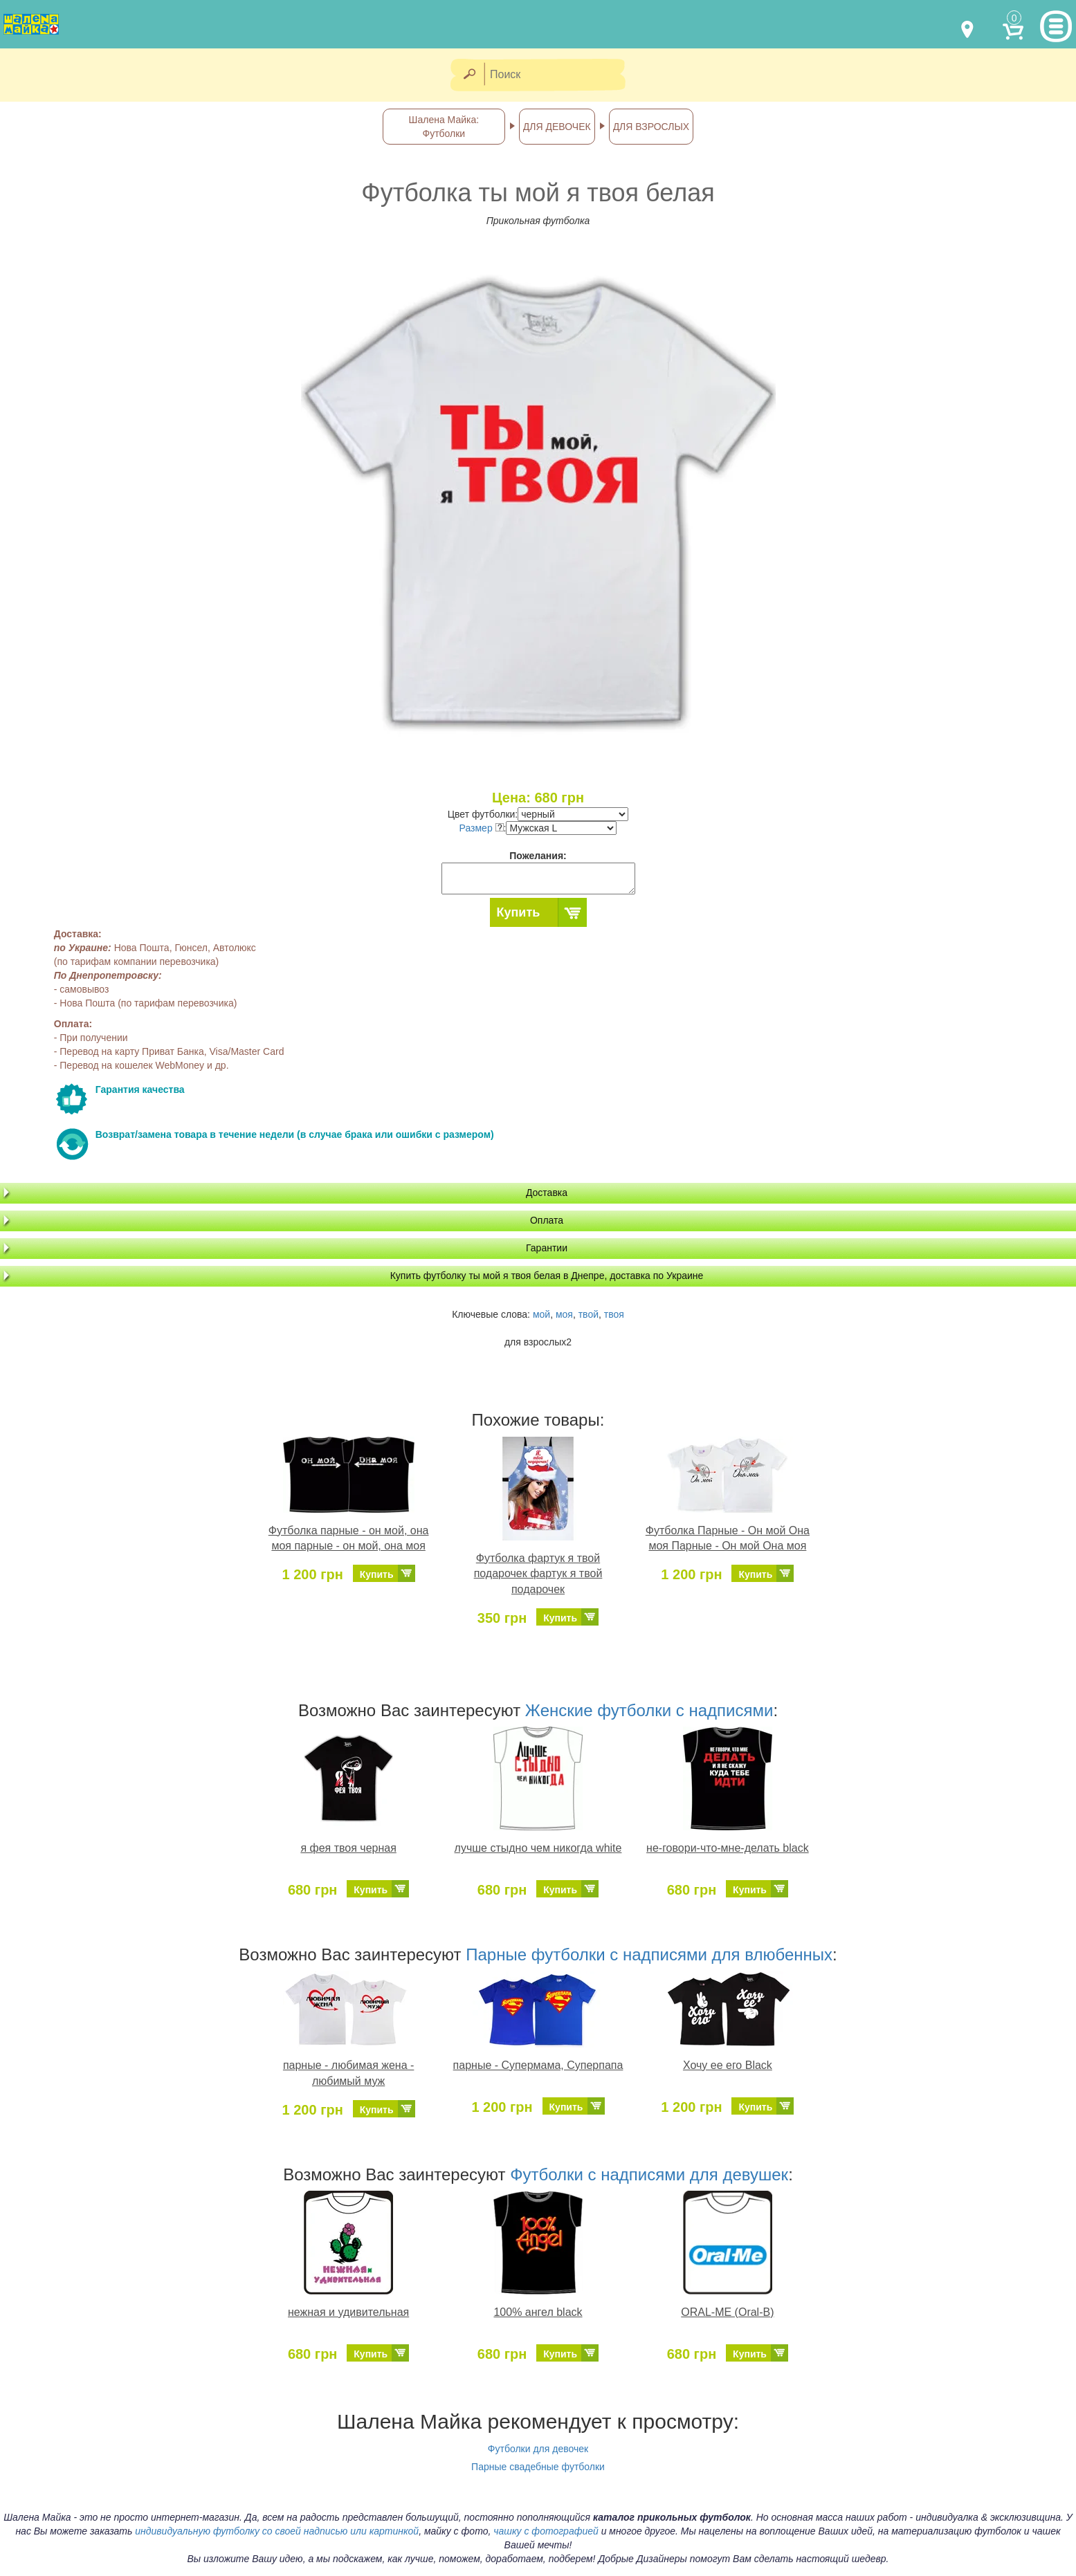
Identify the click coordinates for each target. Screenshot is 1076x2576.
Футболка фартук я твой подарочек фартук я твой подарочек (538, 1574)
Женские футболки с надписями (649, 1710)
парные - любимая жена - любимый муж (348, 2073)
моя (564, 1314)
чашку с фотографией (546, 2531)
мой (541, 1314)
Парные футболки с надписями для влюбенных (649, 1954)
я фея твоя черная (348, 1848)
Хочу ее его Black (727, 2065)
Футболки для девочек (538, 2448)
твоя (614, 1314)
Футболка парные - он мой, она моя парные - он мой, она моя (348, 1538)
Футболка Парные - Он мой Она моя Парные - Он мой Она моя (728, 1538)
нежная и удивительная (348, 2312)
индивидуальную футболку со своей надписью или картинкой (277, 2531)
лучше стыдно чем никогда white (538, 1848)
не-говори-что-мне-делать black (727, 1848)
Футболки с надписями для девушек (649, 2174)
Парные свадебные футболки (538, 2466)
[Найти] (468, 75)
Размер (481, 828)
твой (588, 1314)
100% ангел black (537, 2312)
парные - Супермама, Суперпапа (538, 2065)
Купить (518, 912)
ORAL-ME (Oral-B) (727, 2312)
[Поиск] (559, 75)
